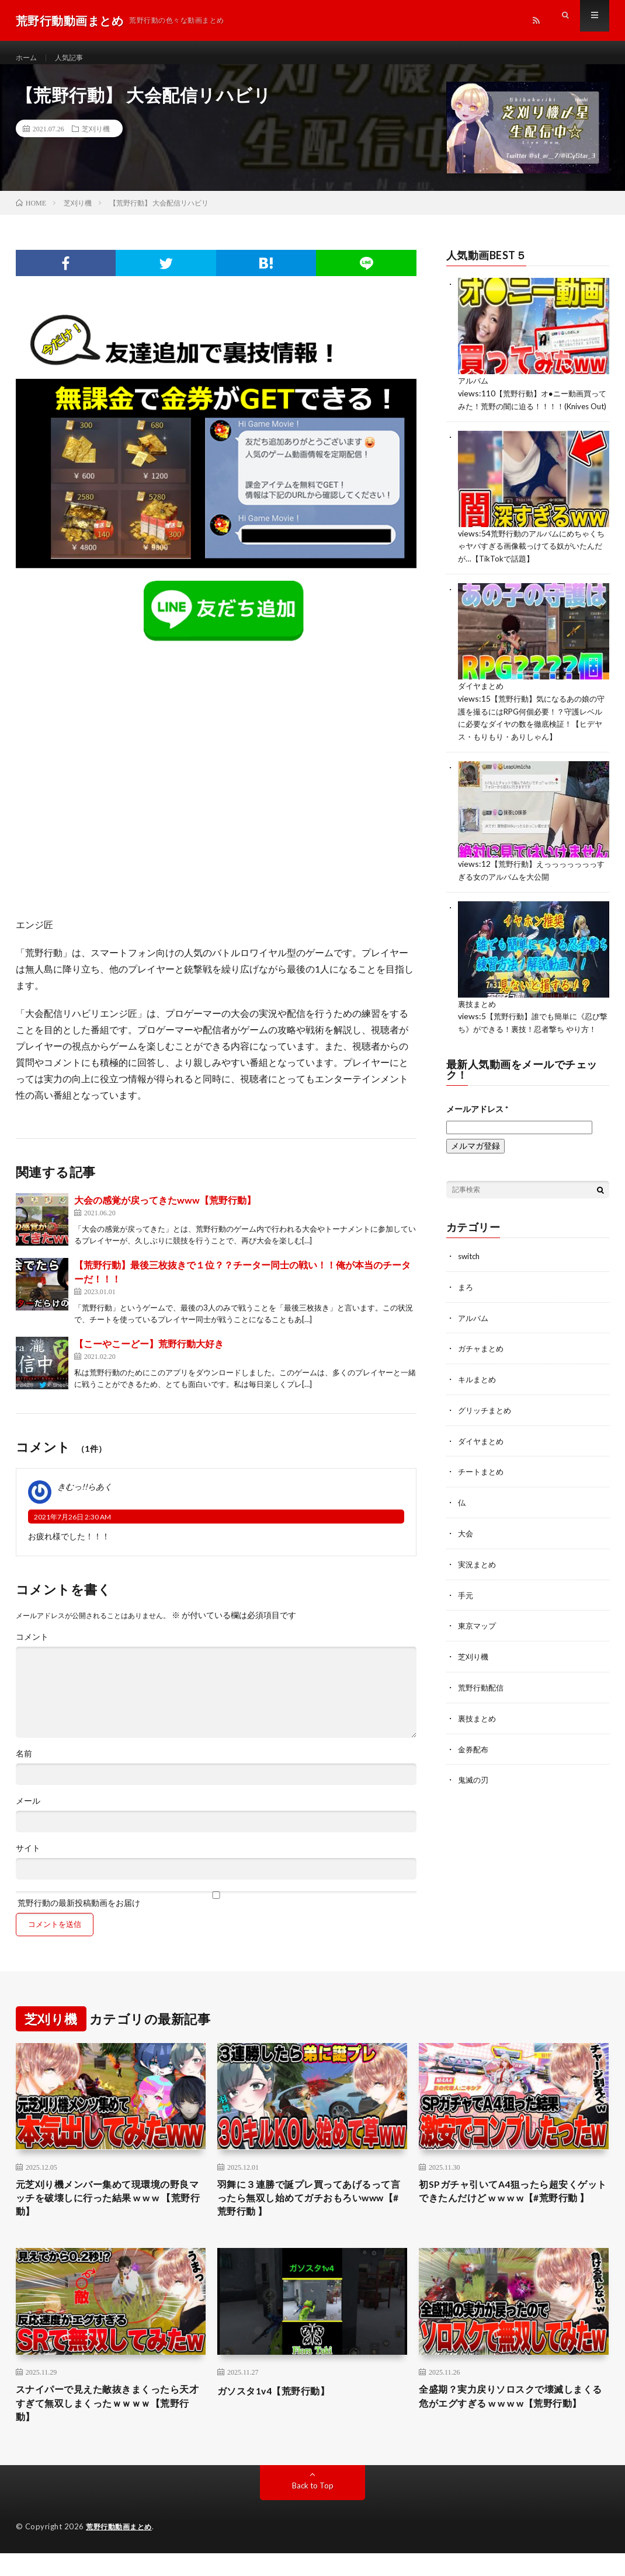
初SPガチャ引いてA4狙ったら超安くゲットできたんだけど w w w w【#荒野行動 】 (513, 2213)
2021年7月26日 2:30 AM (72, 1528)
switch (470, 1284)
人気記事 (74, 58)
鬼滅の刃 (474, 1800)
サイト (28, 1860)
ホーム (28, 58)
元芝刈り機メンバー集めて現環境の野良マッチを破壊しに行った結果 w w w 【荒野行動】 (108, 2213)
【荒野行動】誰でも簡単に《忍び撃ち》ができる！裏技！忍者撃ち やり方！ (533, 1046)
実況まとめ (478, 1588)
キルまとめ (478, 1406)
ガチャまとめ (482, 1376)
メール (28, 1812)
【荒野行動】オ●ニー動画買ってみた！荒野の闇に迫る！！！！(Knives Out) (533, 416)
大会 (466, 1558)
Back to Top (313, 2509)
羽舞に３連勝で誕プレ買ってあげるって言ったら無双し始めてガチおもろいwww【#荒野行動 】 (309, 2213)
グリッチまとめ (486, 1436)
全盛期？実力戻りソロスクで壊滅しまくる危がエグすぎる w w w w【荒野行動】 (511, 2423)
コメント (32, 1648)
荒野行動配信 (482, 1709)
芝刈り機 (96, 140)
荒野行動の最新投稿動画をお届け (216, 1911)
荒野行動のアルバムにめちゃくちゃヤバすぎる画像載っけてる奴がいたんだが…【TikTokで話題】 (531, 567)
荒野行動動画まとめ (121, 2549)
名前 (24, 1765)
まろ (466, 1315)
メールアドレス (477, 1137)
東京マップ (478, 1649)
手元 (466, 1618)
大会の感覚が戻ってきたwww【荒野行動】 (165, 1211)
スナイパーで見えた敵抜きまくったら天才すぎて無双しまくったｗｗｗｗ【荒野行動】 (108, 2423)
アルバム (474, 392)
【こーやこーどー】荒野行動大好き (149, 1355)
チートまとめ (482, 1497)
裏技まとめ (478, 1021)
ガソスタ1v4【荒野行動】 (280, 2407)
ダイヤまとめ (482, 707)
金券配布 (474, 1770)
